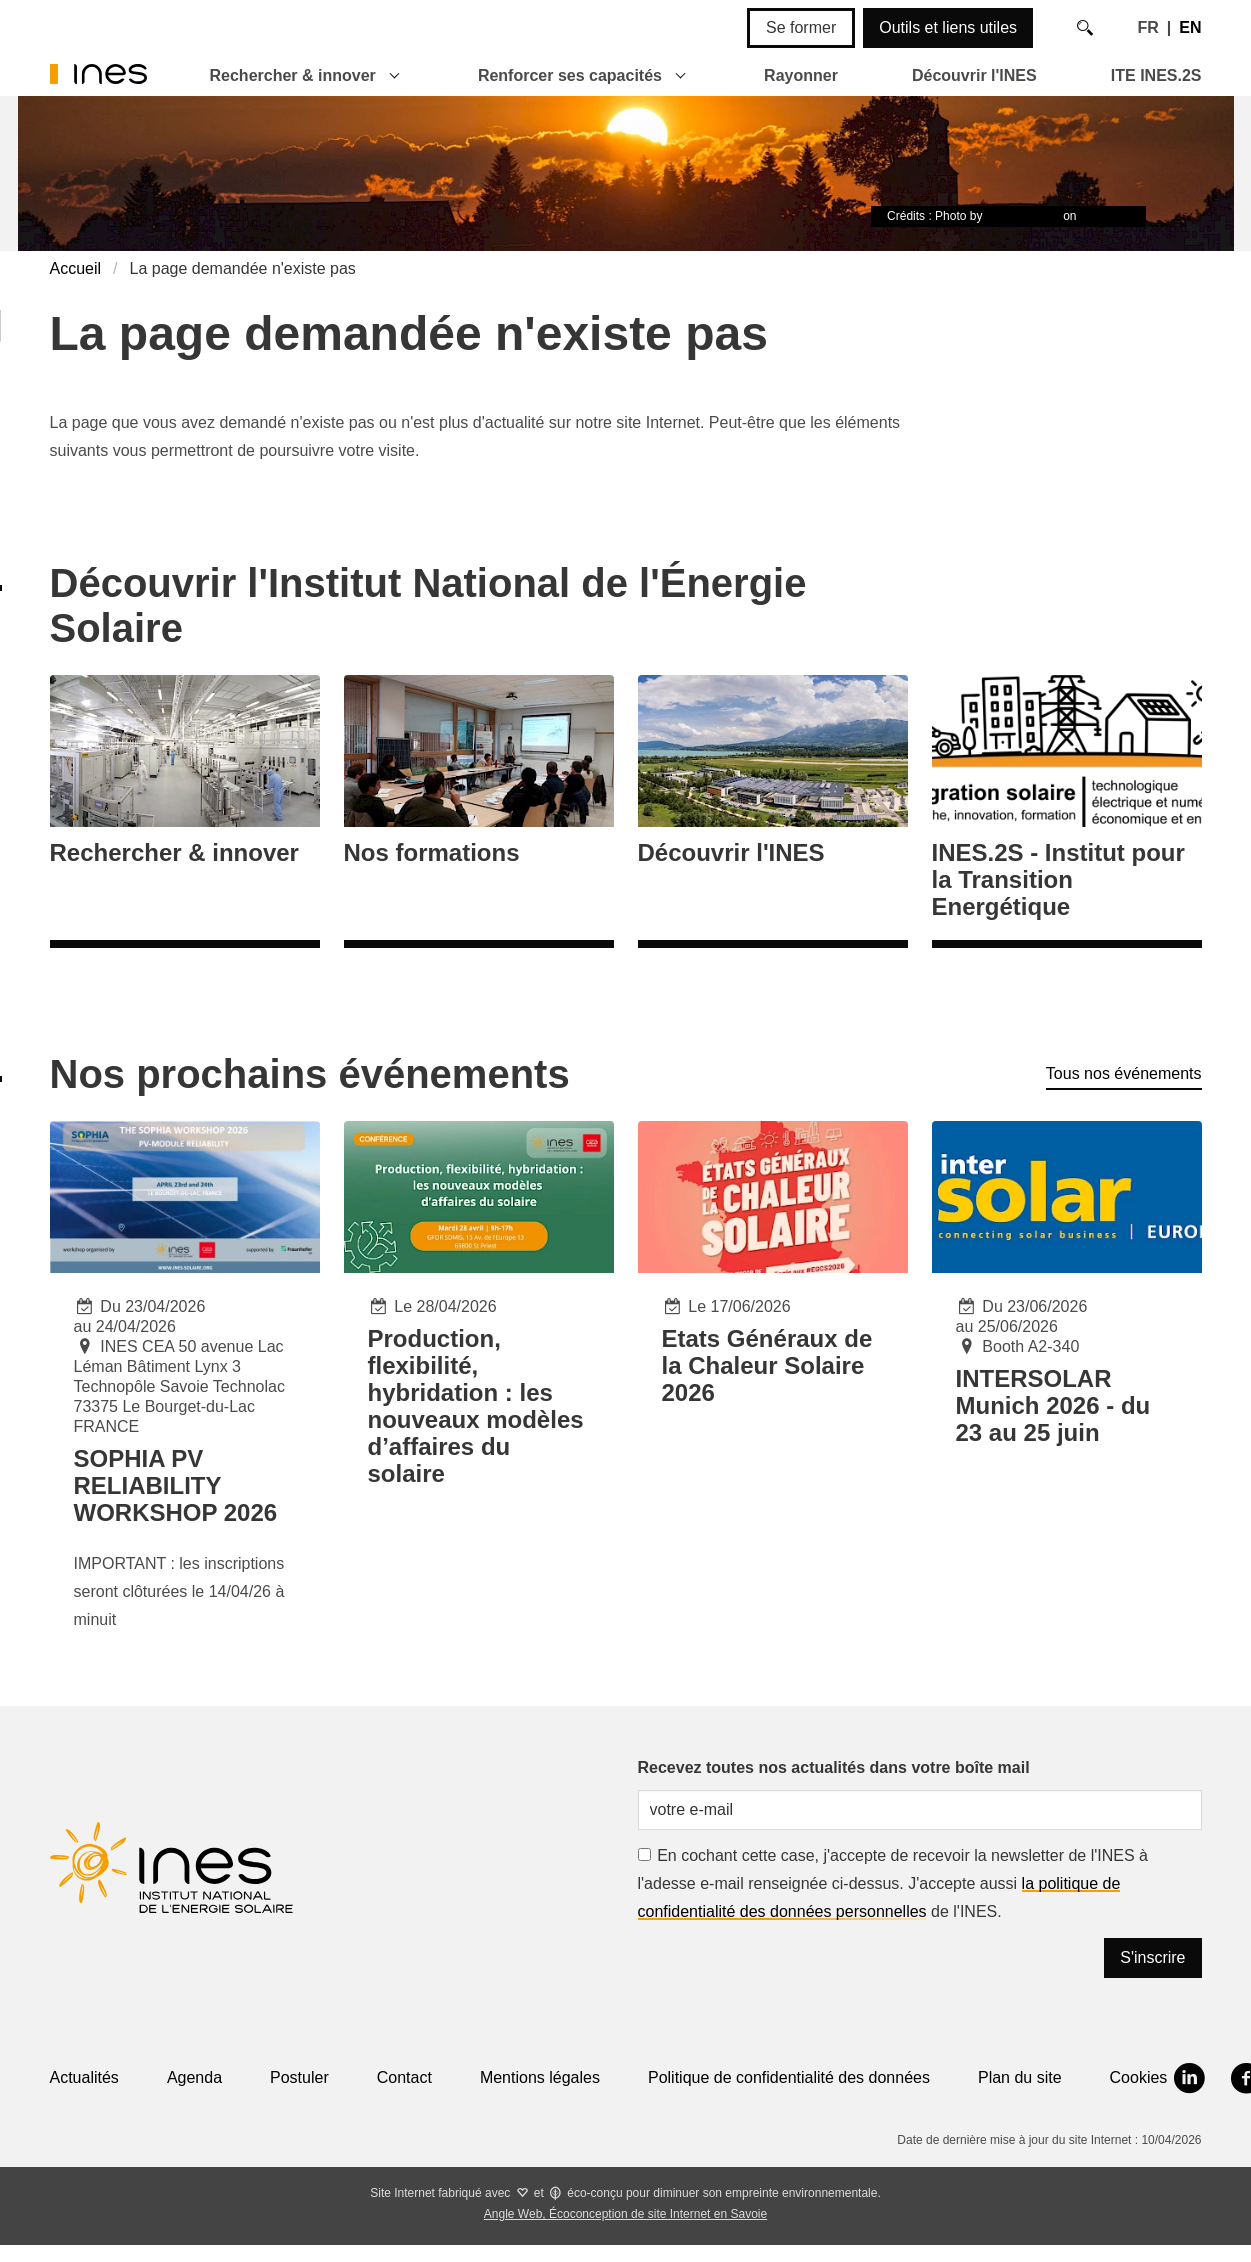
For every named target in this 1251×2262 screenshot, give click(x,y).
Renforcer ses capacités (570, 75)
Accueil (76, 268)
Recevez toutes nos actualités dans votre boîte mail (834, 1767)
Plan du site (1020, 2077)
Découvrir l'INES (974, 75)
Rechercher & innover (293, 75)
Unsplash (1105, 216)
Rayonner (801, 75)
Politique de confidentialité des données (789, 2077)
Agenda (194, 2077)
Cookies (1139, 2077)
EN (1190, 27)
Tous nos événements (1124, 1073)
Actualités (84, 2077)
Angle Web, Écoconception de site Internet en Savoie (625, 2214)
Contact (404, 2077)
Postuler (299, 2077)
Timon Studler (1023, 216)
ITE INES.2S (1156, 75)
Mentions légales (540, 2077)
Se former (801, 27)
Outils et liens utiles (948, 27)
